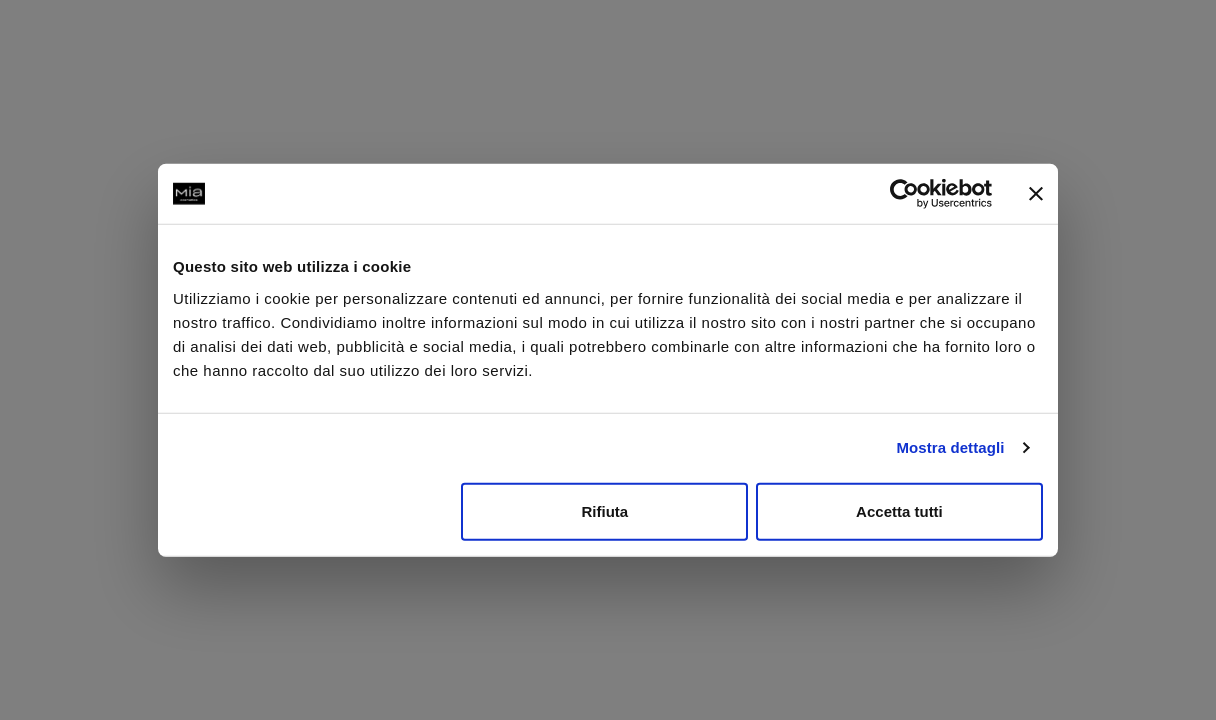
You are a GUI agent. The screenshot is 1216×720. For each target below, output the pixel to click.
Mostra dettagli (950, 447)
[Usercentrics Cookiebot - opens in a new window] (904, 194)
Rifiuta (605, 510)
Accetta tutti (899, 510)
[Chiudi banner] (1036, 194)
